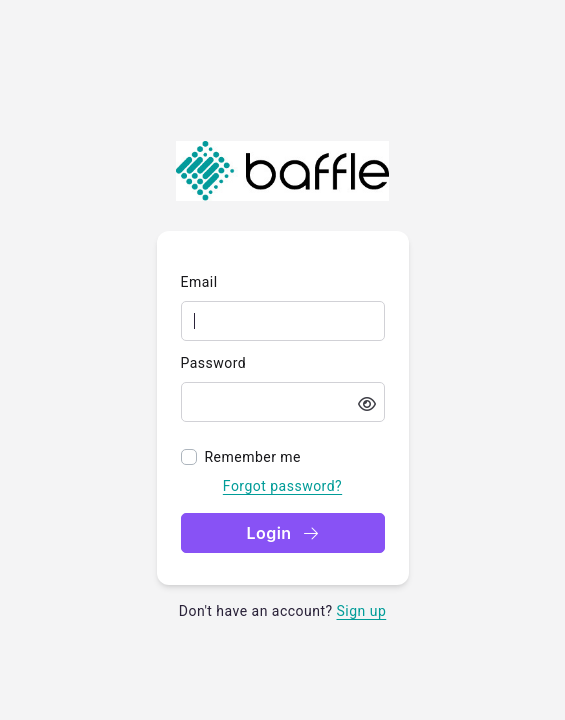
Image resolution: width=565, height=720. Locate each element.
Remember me (253, 457)
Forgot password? (282, 486)
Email (199, 282)
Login (282, 533)
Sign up (362, 611)
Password (214, 363)
